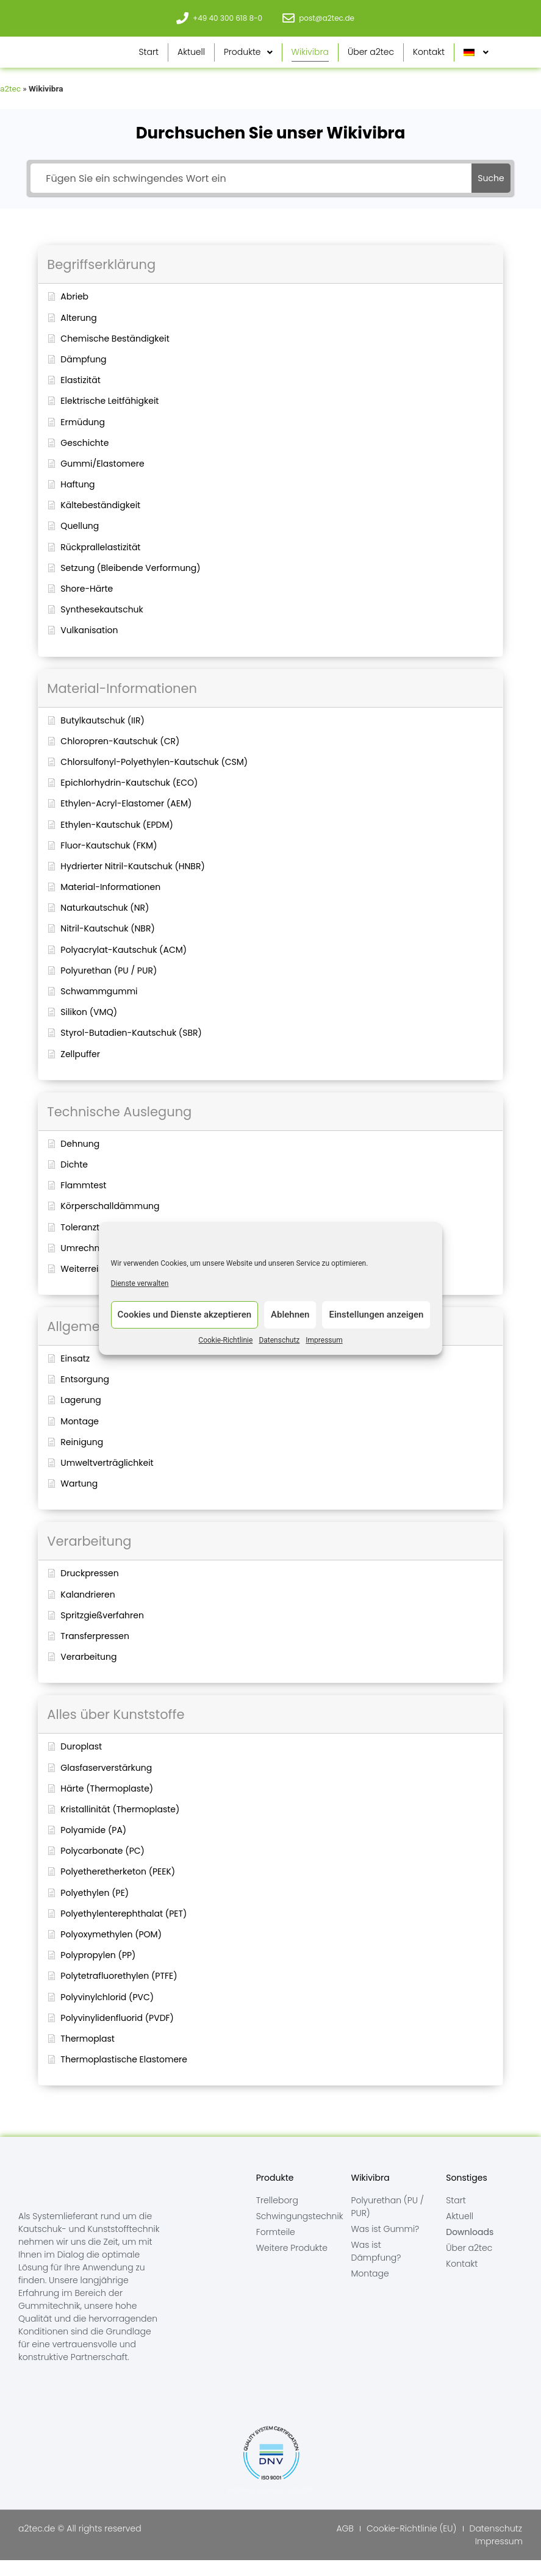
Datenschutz (279, 1344)
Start (149, 60)
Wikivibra (310, 60)
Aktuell (191, 60)
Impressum (324, 1344)
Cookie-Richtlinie (225, 1344)
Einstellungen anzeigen (376, 1319)
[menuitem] (476, 60)
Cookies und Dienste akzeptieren (185, 1319)
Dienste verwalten (140, 1287)
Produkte (248, 60)
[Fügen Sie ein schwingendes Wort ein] (250, 194)
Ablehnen (290, 1319)
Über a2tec (371, 60)
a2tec (10, 104)
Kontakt (429, 60)
